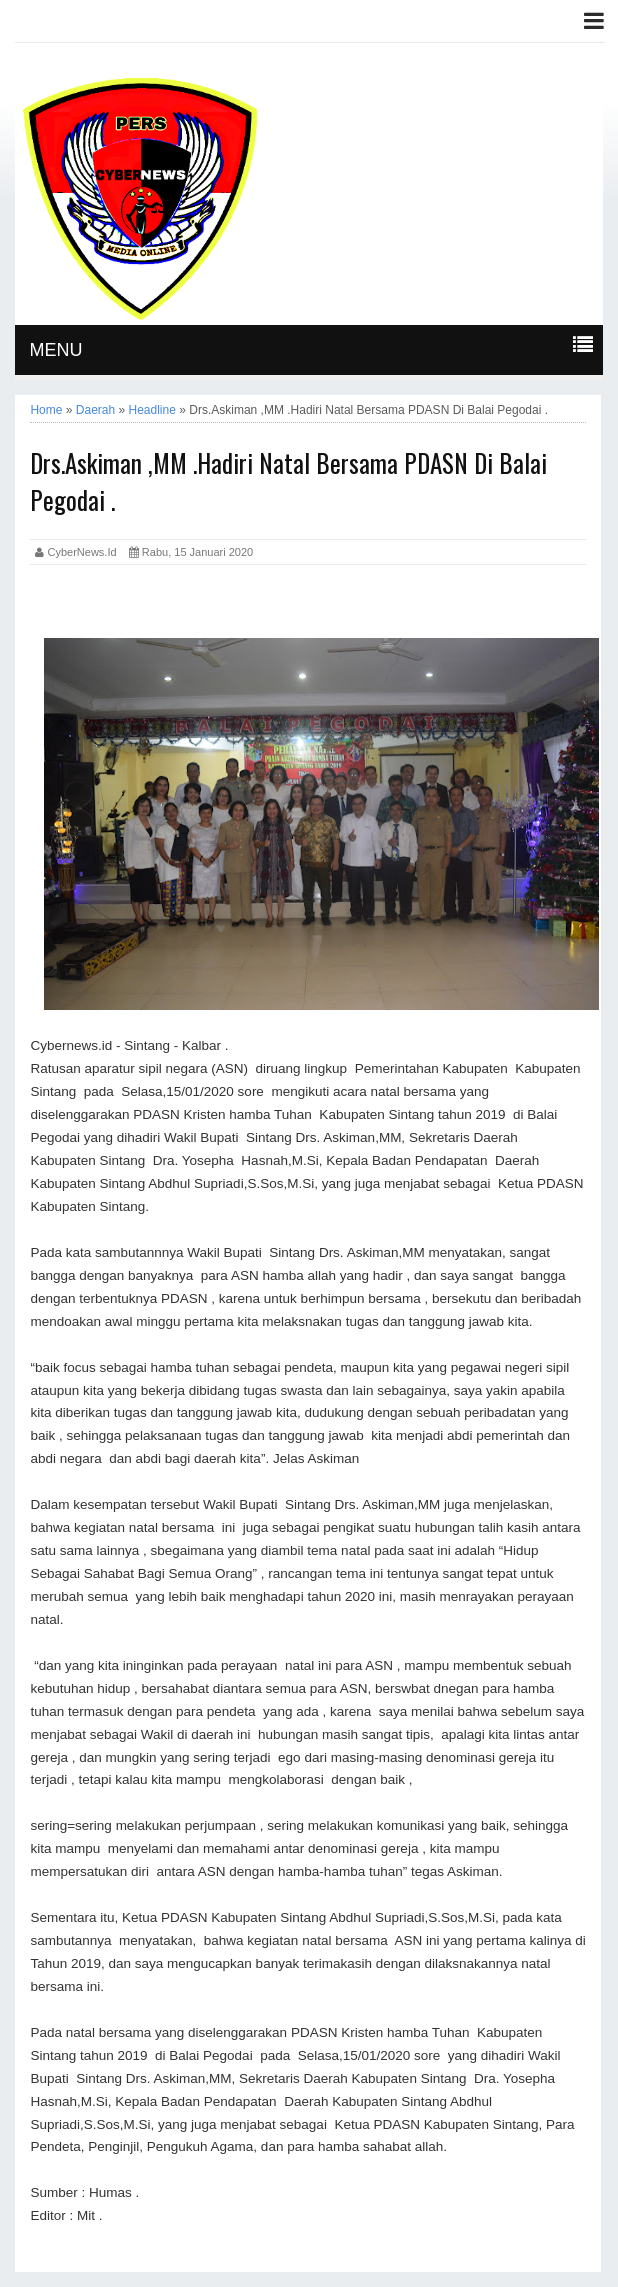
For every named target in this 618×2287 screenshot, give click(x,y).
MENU (55, 350)
